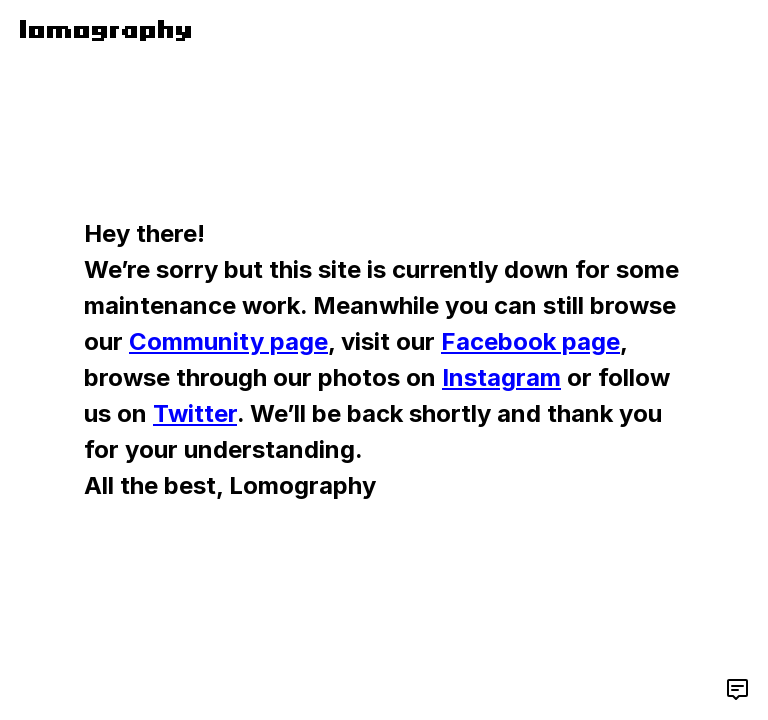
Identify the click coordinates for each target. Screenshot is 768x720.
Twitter (195, 413)
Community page (228, 341)
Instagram (501, 377)
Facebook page (530, 341)
